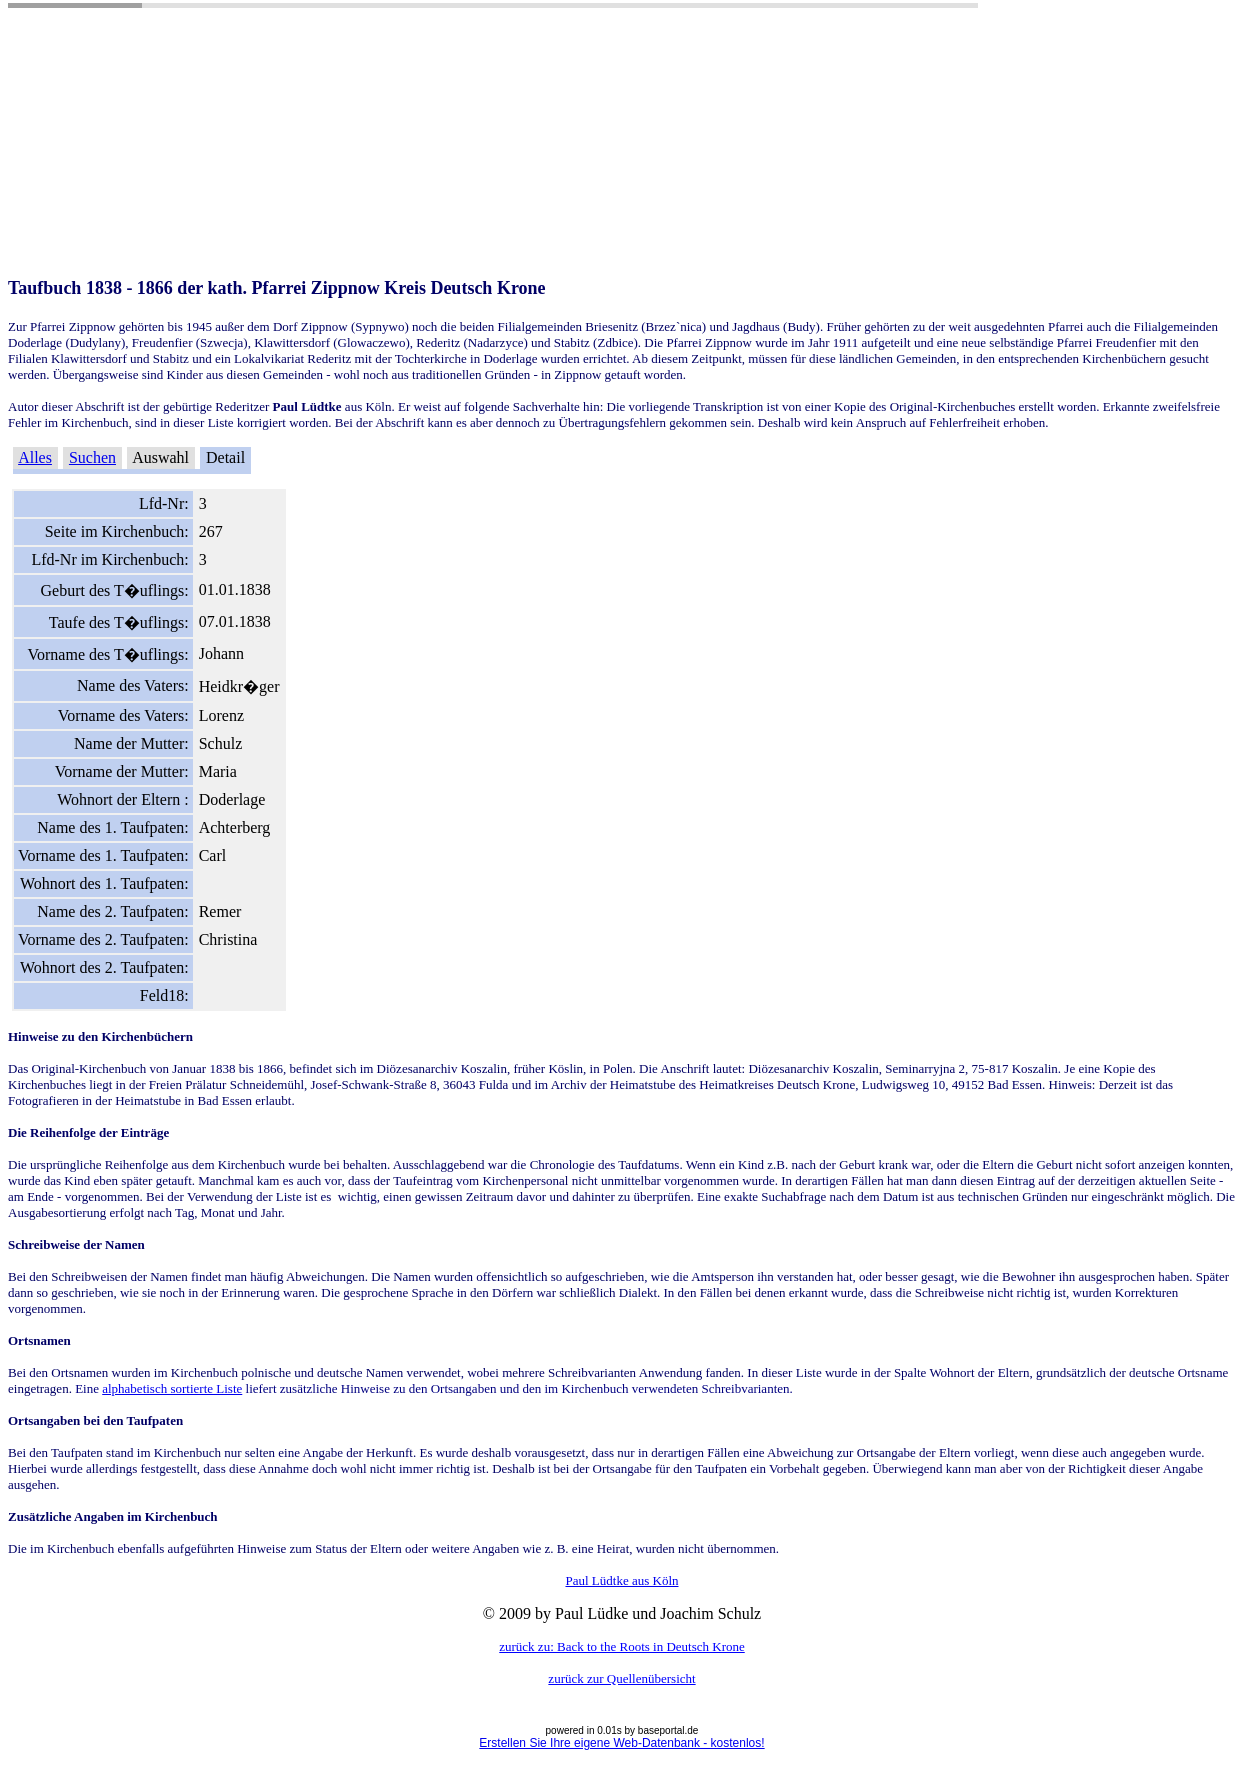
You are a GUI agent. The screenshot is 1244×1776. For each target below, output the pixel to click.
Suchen (92, 457)
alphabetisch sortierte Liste (172, 1388)
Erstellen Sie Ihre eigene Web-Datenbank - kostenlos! (621, 1743)
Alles (35, 457)
